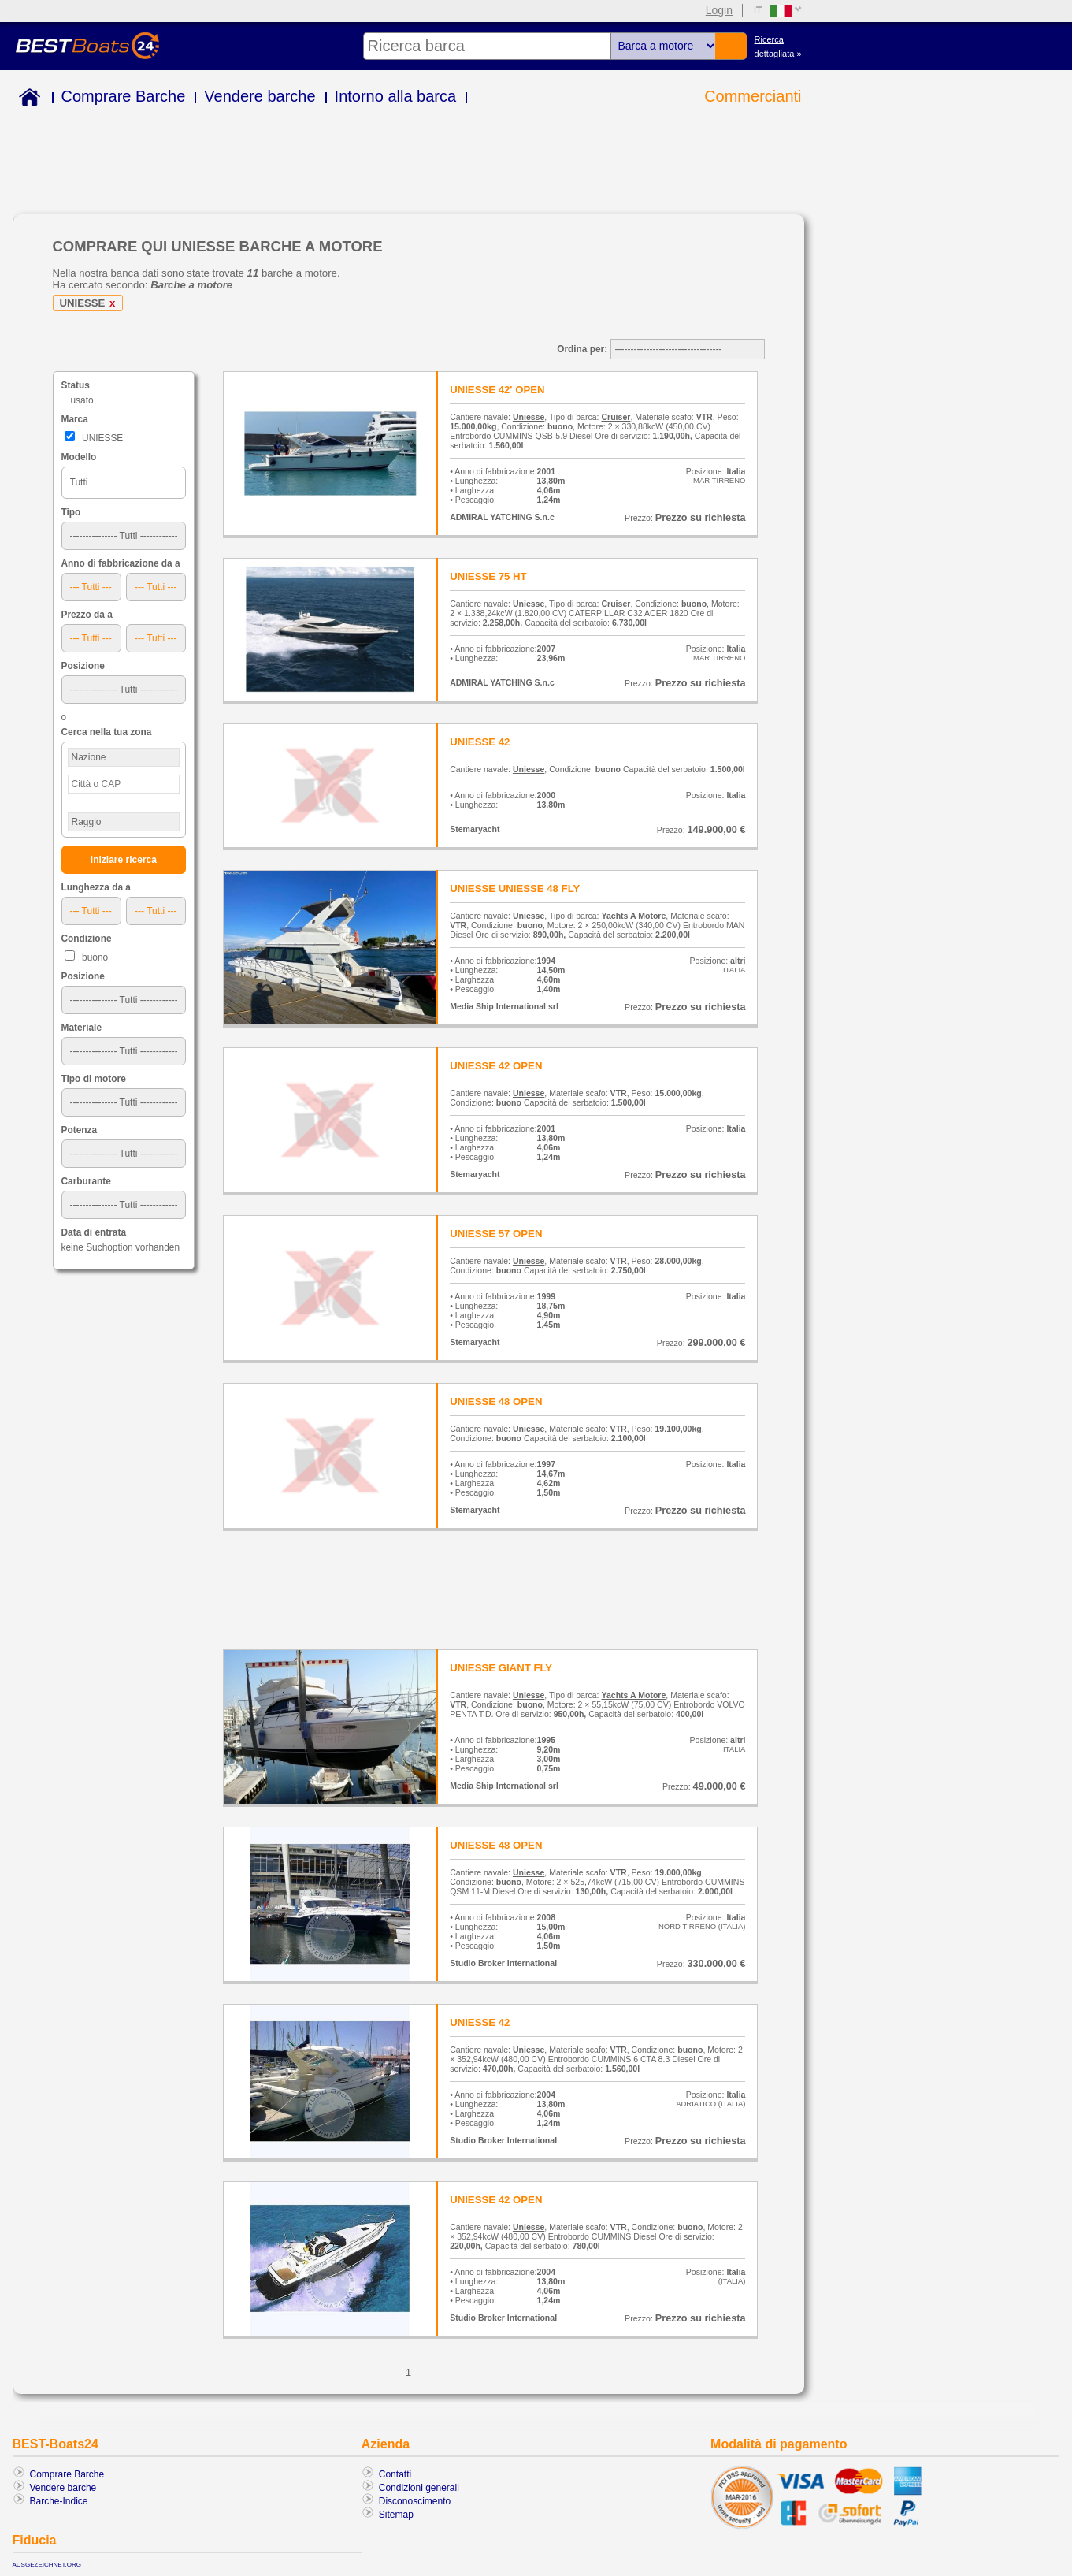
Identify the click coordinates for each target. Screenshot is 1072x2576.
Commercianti (752, 96)
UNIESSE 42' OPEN (497, 390)
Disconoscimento (415, 2501)
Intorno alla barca (396, 96)
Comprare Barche (123, 96)
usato (82, 400)
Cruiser (615, 417)
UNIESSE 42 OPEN (496, 1066)
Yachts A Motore (633, 915)
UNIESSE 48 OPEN (496, 1401)
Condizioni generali (419, 2487)
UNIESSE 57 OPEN (496, 1234)
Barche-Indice (59, 2501)
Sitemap (396, 2514)
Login (719, 10)
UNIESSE (90, 303)
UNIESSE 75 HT (488, 576)
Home (26, 99)
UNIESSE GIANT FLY (501, 1668)
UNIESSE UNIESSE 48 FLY (515, 888)
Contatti (395, 2474)
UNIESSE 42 (480, 742)
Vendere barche (259, 96)
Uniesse (528, 417)
